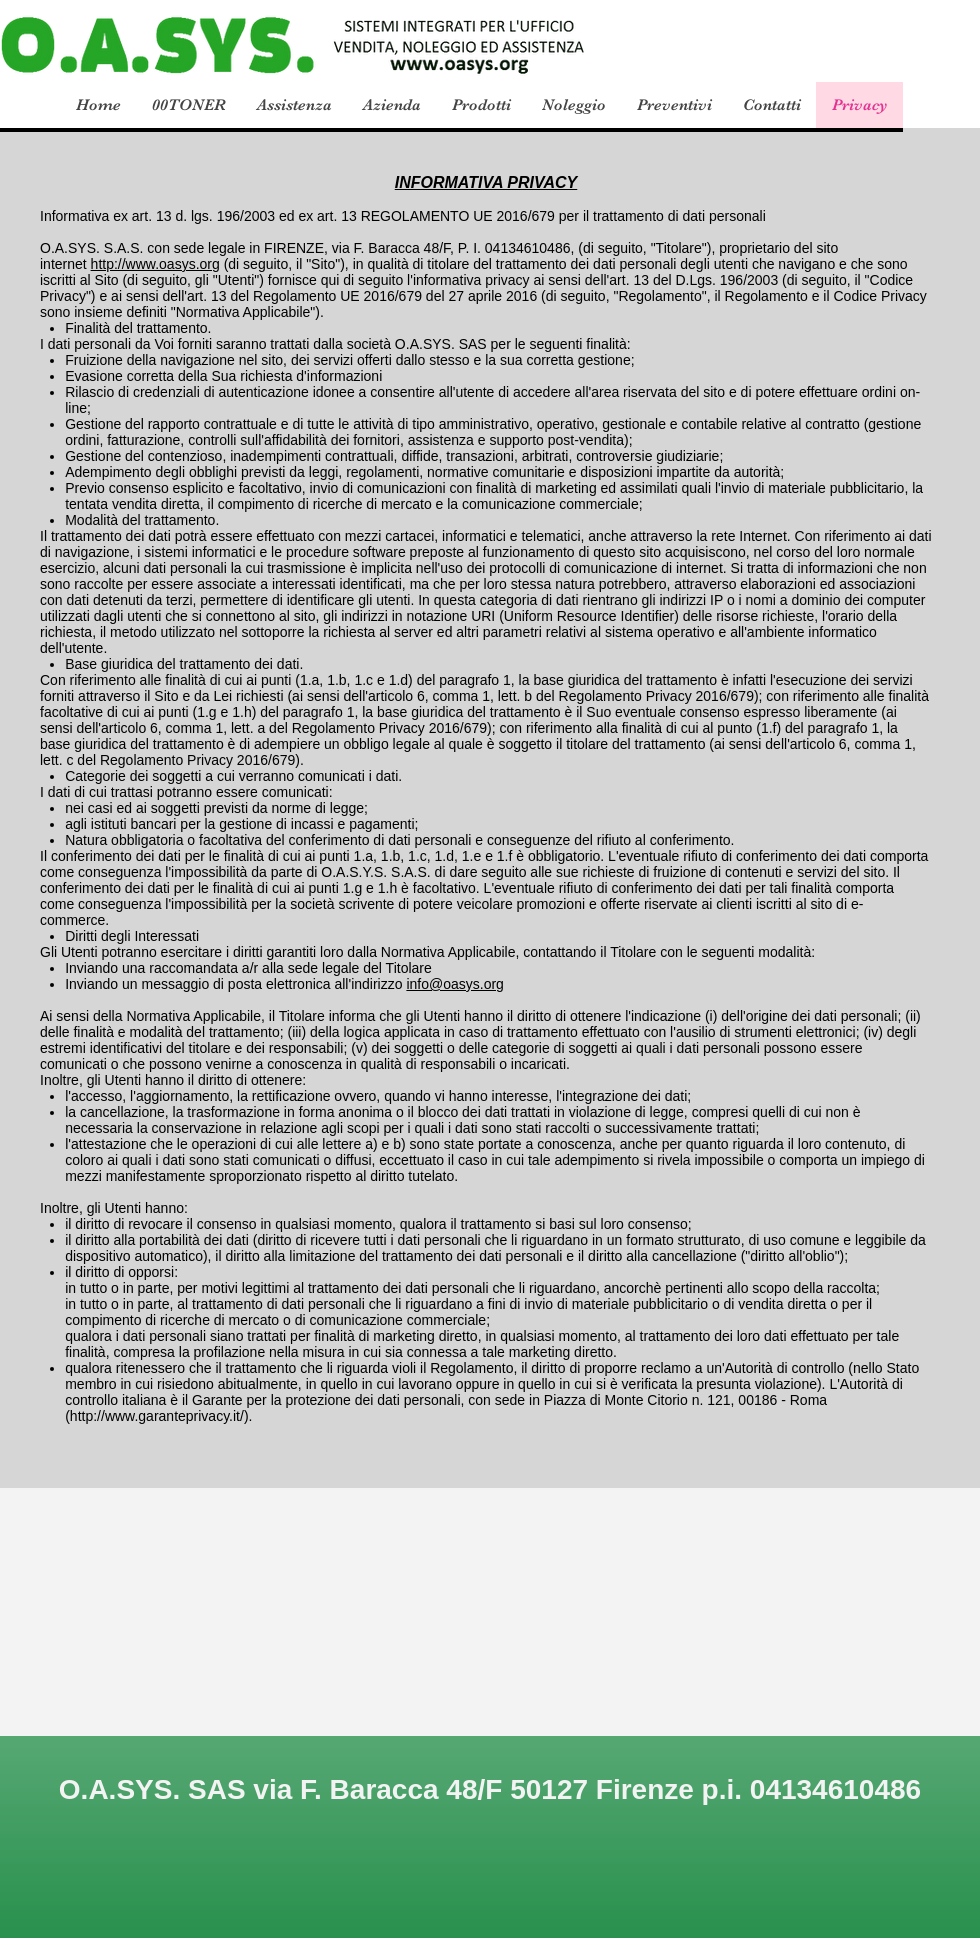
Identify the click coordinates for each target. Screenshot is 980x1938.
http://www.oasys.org (155, 264)
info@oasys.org (454, 984)
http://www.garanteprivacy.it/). (161, 1416)
